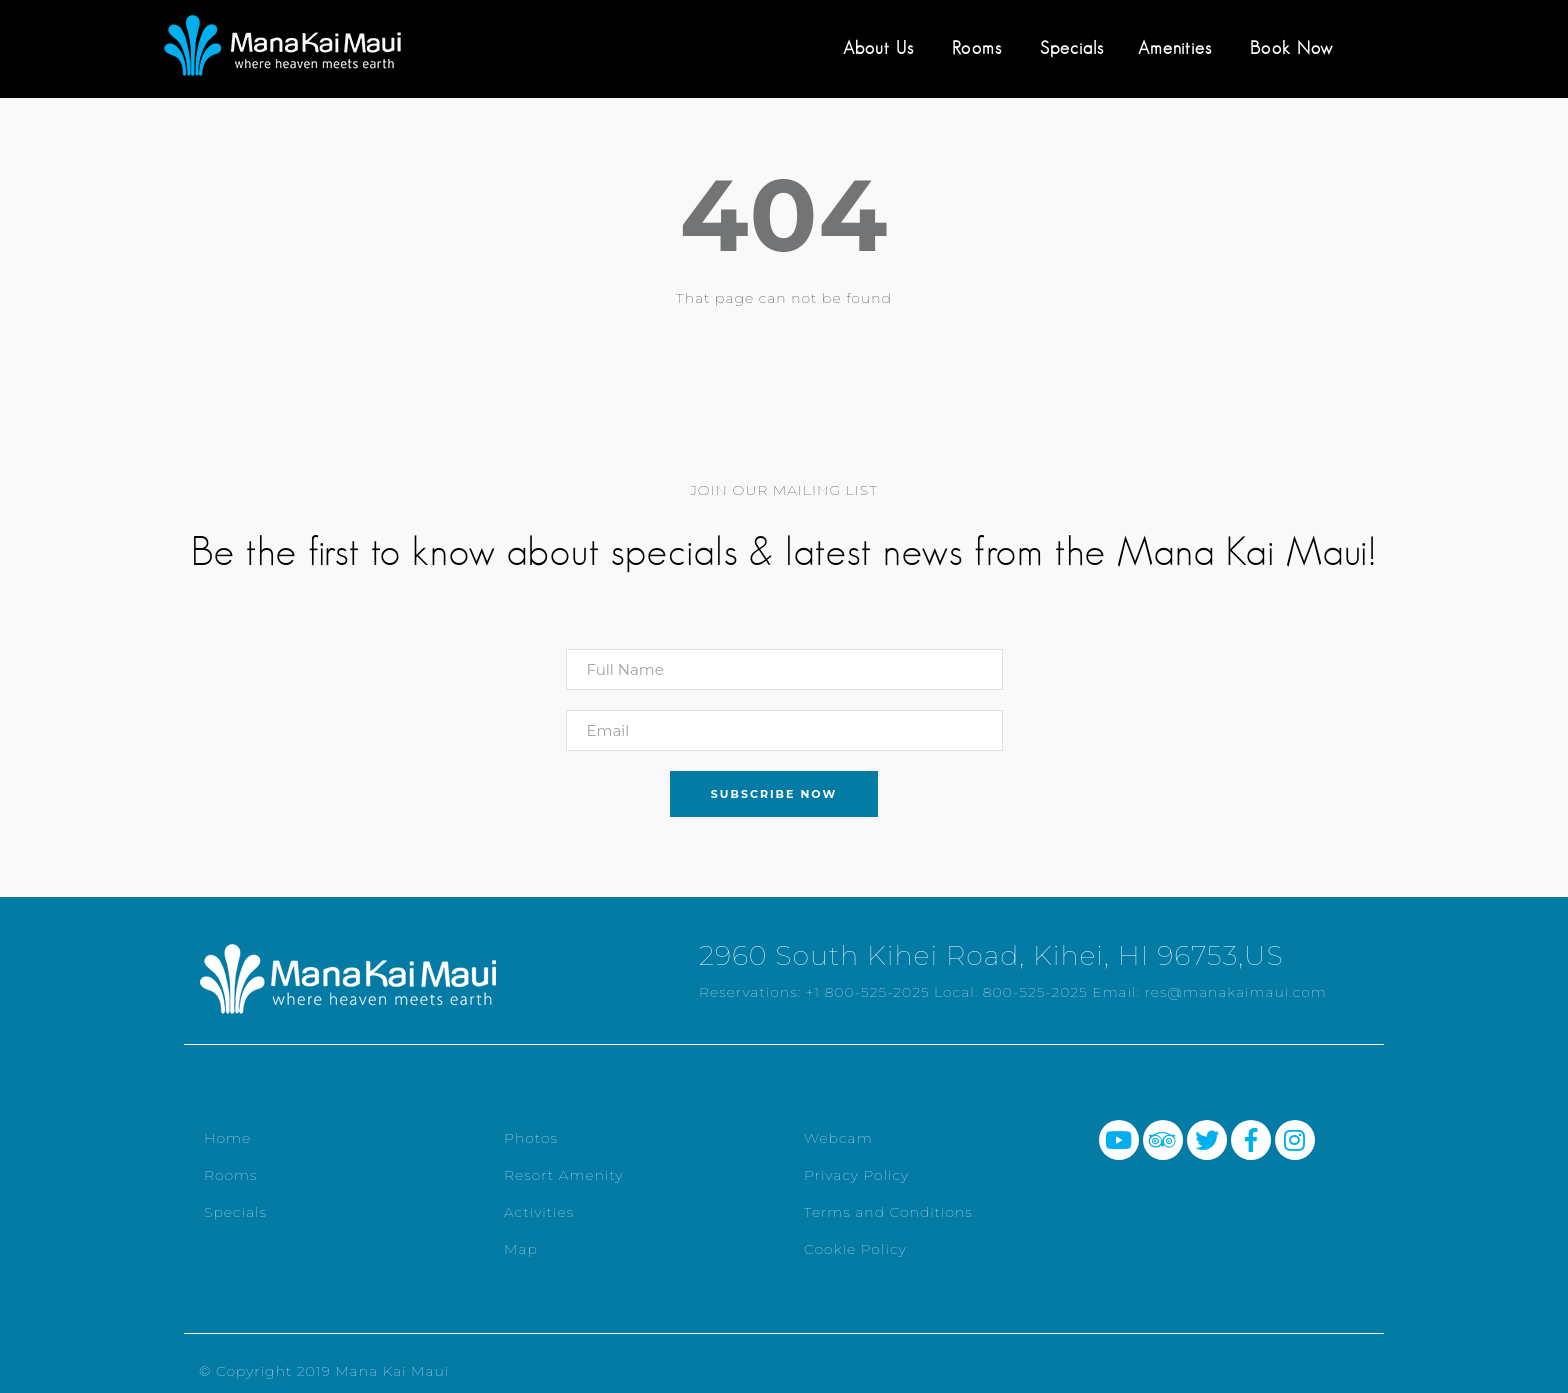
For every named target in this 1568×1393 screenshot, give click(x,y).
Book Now (1291, 48)
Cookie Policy (855, 1249)
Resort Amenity (563, 1175)
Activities (539, 1212)
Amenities (1175, 48)
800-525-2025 (1035, 992)
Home (227, 1138)
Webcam (838, 1138)
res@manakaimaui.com (1236, 992)
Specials (1072, 48)
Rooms (977, 48)
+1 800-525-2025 (868, 992)
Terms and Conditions (888, 1212)
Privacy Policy (856, 1175)
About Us (878, 48)
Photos (531, 1138)
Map (521, 1249)
